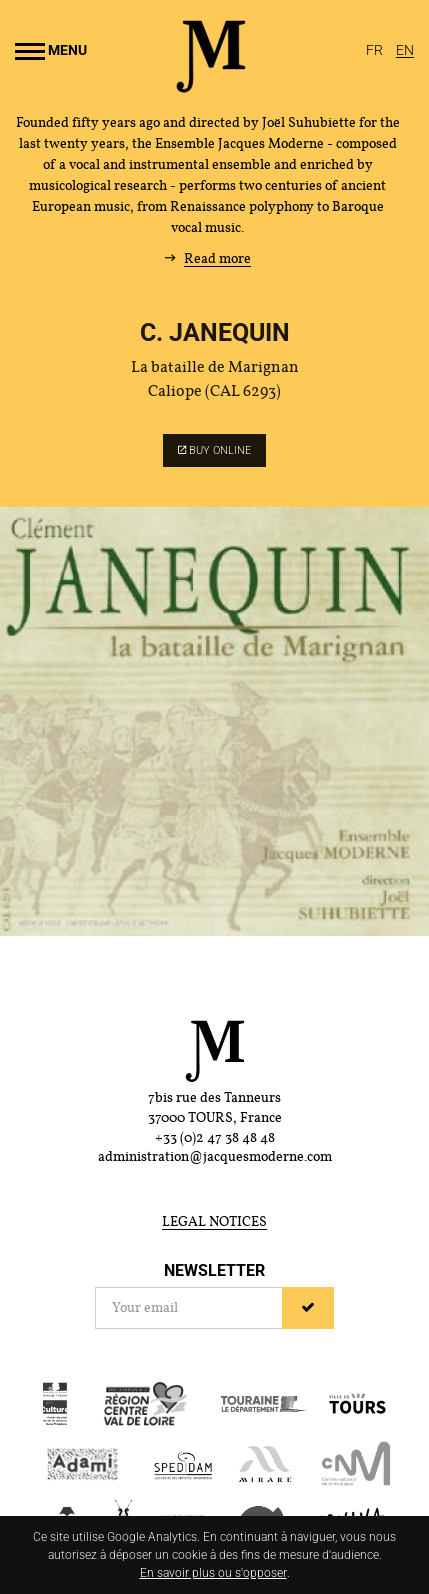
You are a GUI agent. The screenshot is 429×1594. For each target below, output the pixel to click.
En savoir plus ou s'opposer (213, 1573)
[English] (405, 50)
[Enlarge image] (214, 721)
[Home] (211, 84)
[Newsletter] (189, 1308)
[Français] (376, 50)
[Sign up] (308, 1308)
